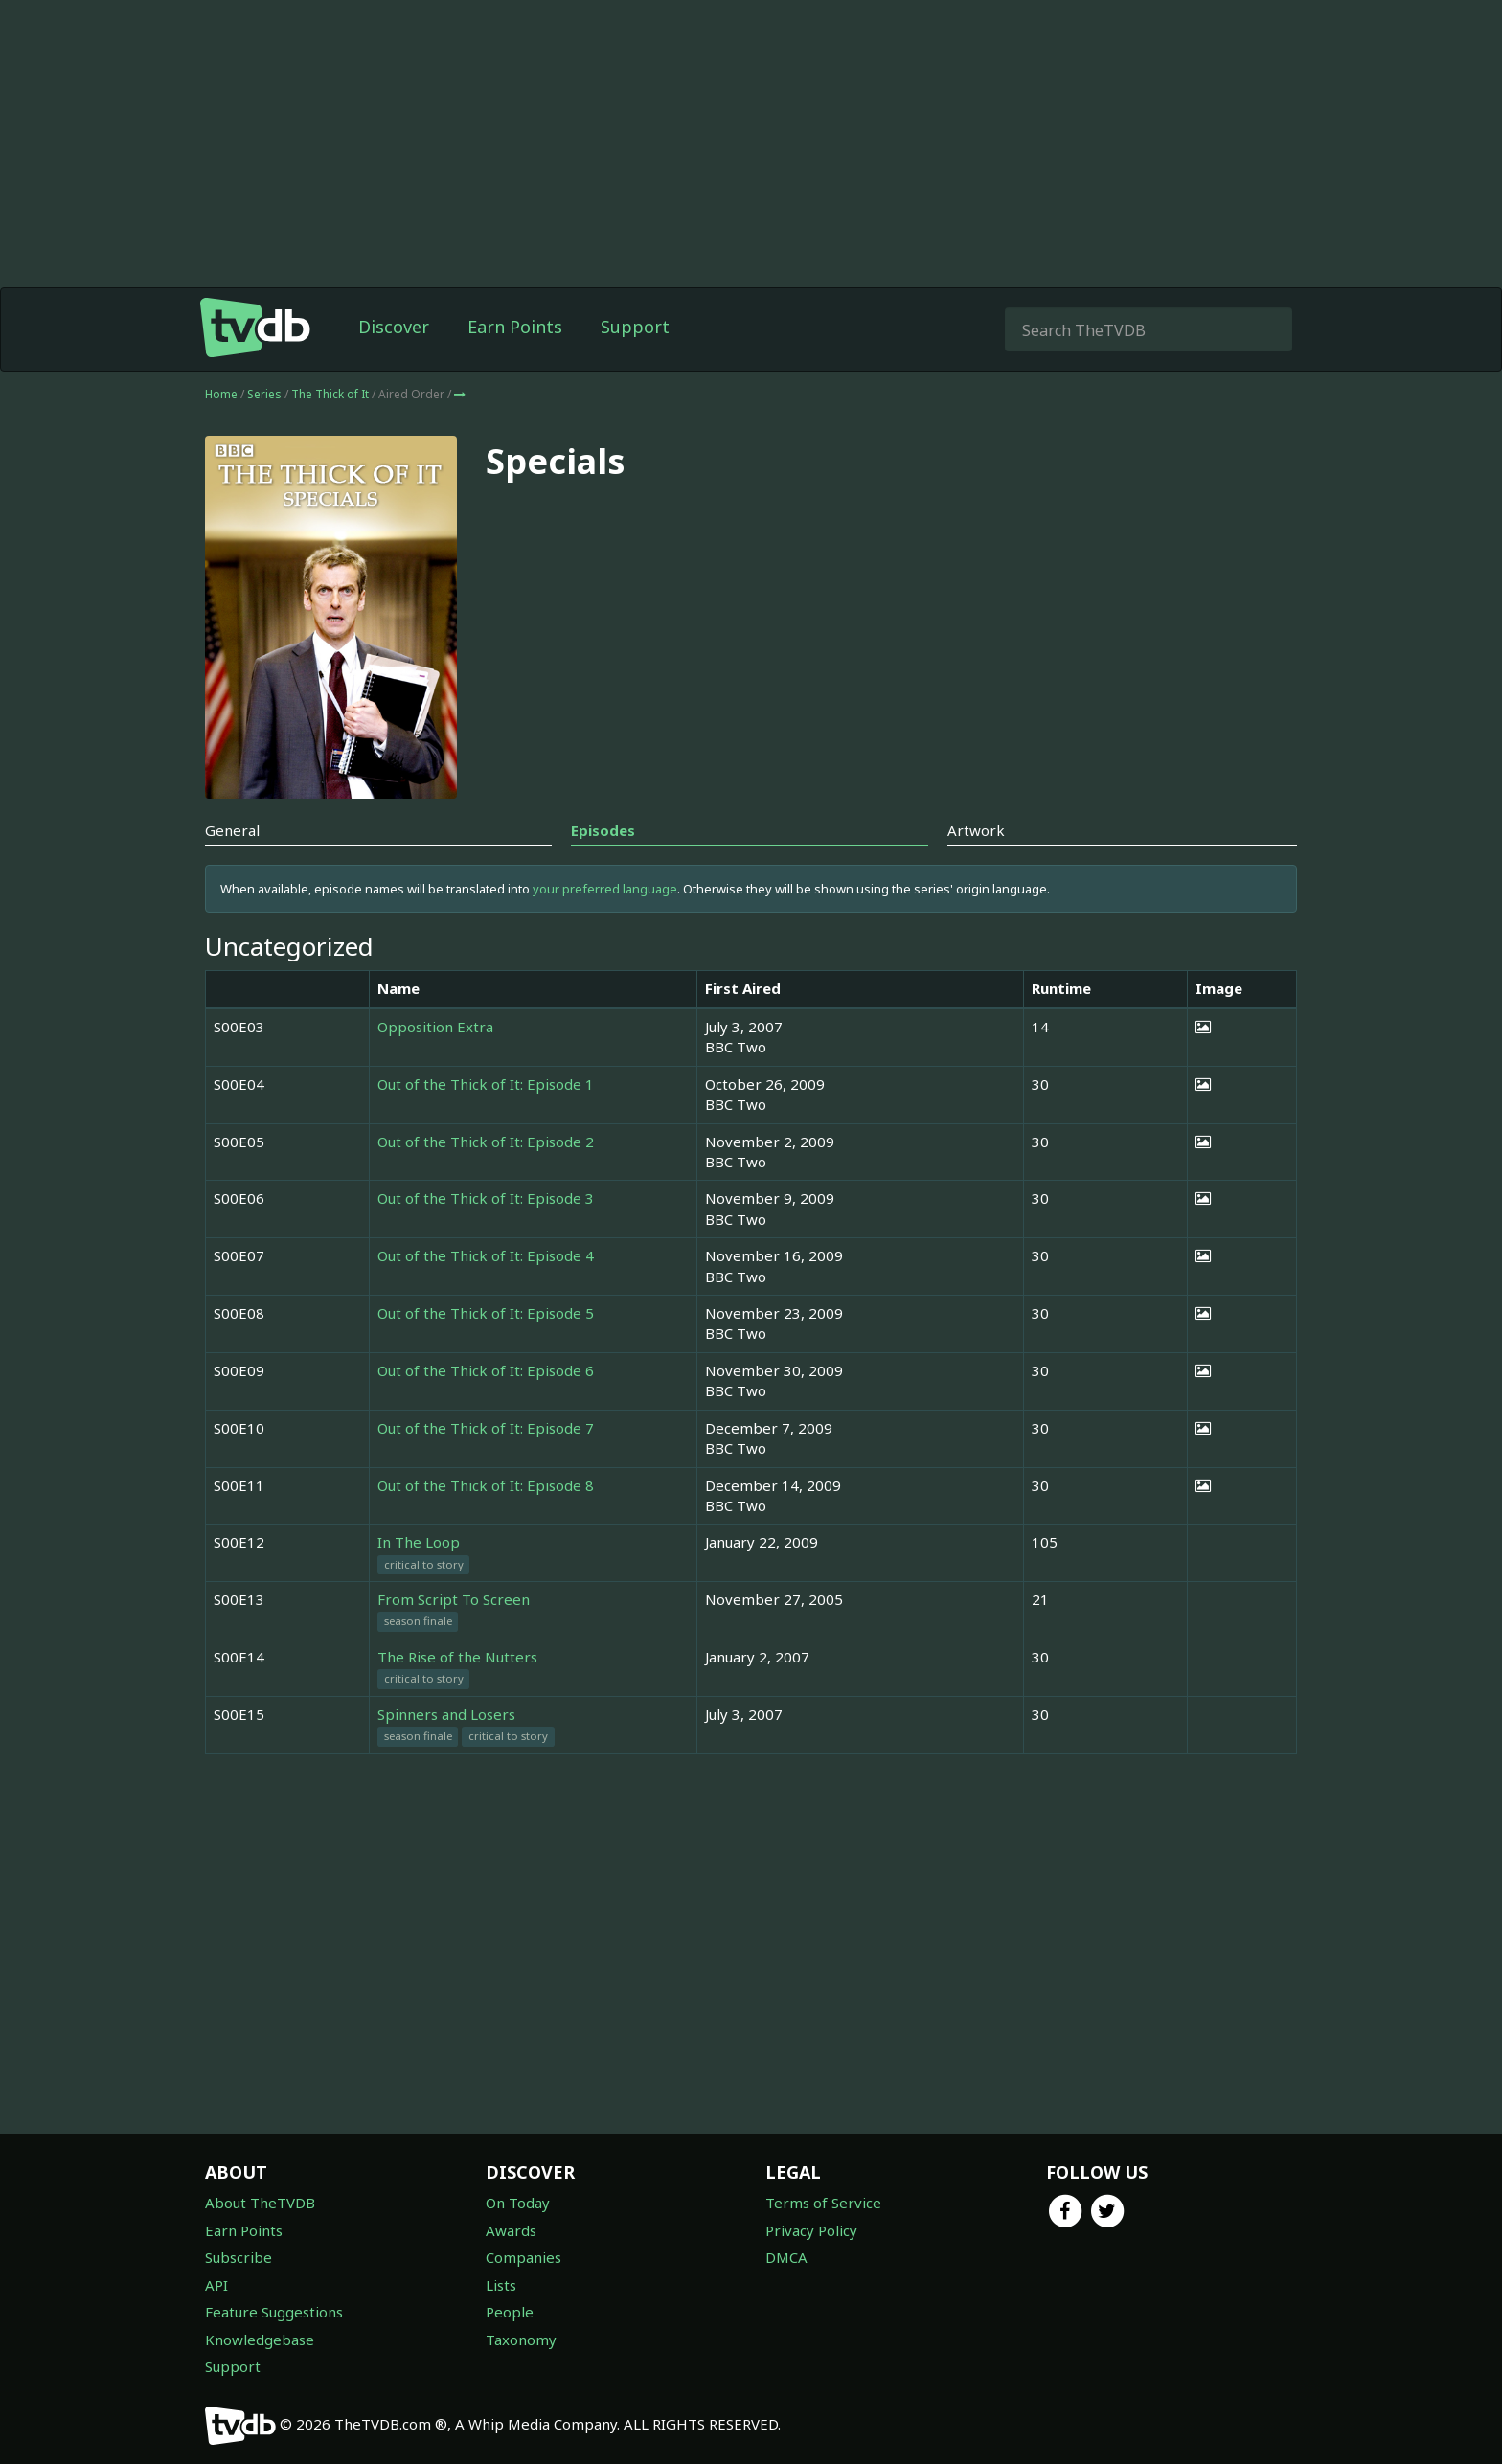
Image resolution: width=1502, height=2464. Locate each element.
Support (635, 326)
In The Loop (418, 1541)
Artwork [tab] (976, 830)
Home (221, 394)
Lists (501, 2284)
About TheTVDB (260, 2202)
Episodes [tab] (603, 830)
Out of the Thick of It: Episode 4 (485, 1255)
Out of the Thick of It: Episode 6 (485, 1370)
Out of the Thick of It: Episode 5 (485, 1312)
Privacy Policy (811, 2230)
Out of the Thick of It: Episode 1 (485, 1084)
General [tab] (232, 830)
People (510, 2311)
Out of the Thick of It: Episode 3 (485, 1198)
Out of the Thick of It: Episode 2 (485, 1141)
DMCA (786, 2257)
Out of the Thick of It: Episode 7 (485, 1427)
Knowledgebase (259, 2339)
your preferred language (605, 888)
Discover (393, 326)
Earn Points (514, 326)
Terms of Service (823, 2202)
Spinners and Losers (446, 1714)
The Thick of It (331, 394)
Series (264, 394)
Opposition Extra (435, 1026)
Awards (511, 2230)
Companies (523, 2257)
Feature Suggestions (274, 2311)
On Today (518, 2202)
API (216, 2284)
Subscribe (238, 2257)
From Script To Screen (453, 1599)
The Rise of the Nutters (457, 1656)
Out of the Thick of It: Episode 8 (485, 1485)
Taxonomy (521, 2339)
